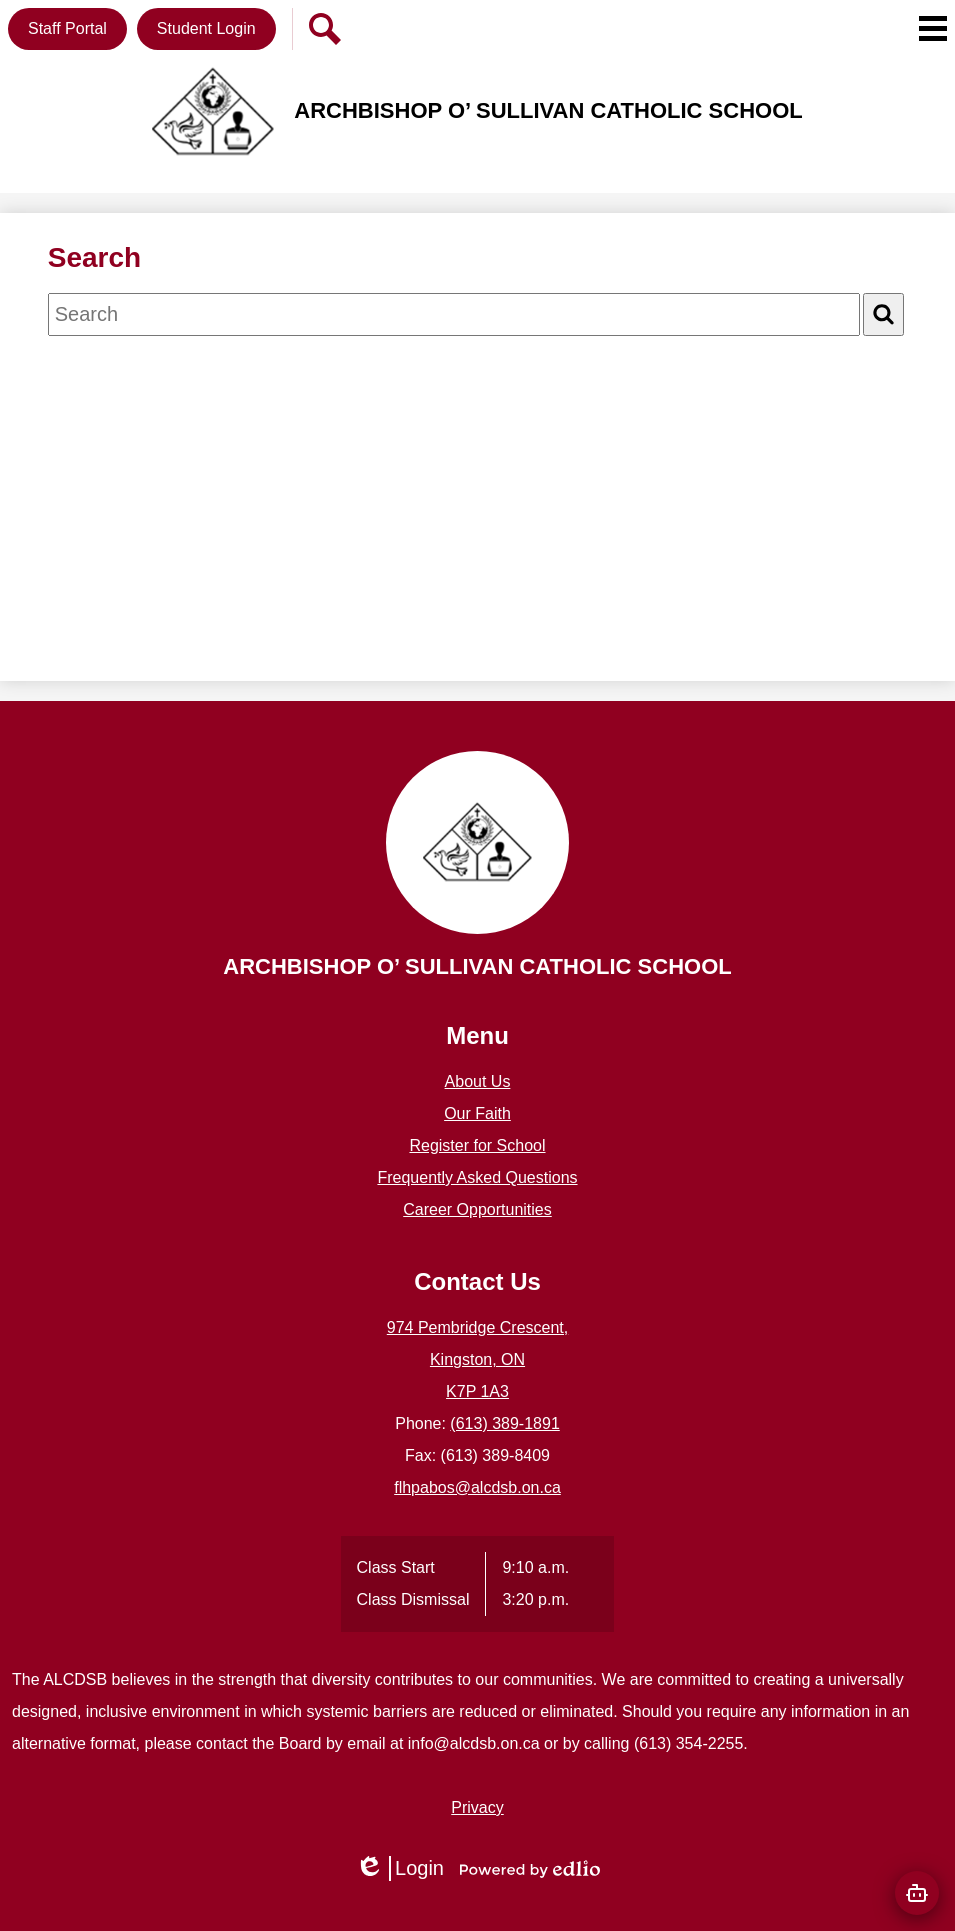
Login (399, 1868)
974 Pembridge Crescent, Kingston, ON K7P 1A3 (477, 1359)
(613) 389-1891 (504, 1423)
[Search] (883, 314)
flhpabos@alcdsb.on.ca (477, 1487)
